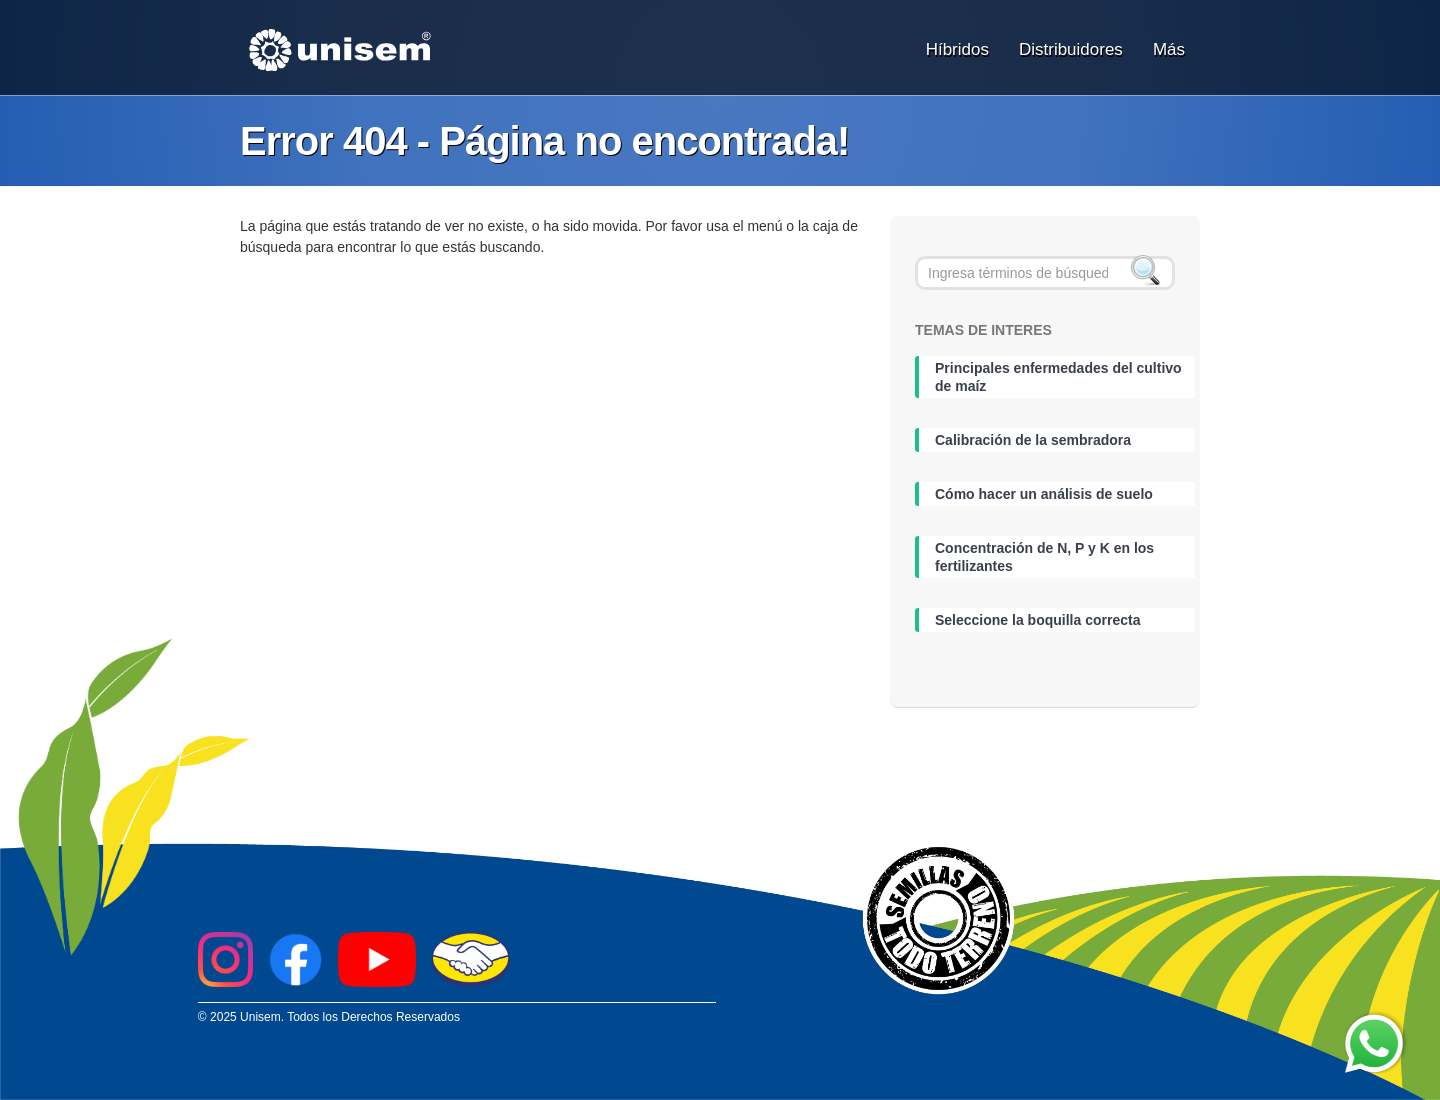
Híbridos (957, 49)
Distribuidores (1071, 49)
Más (1169, 49)
